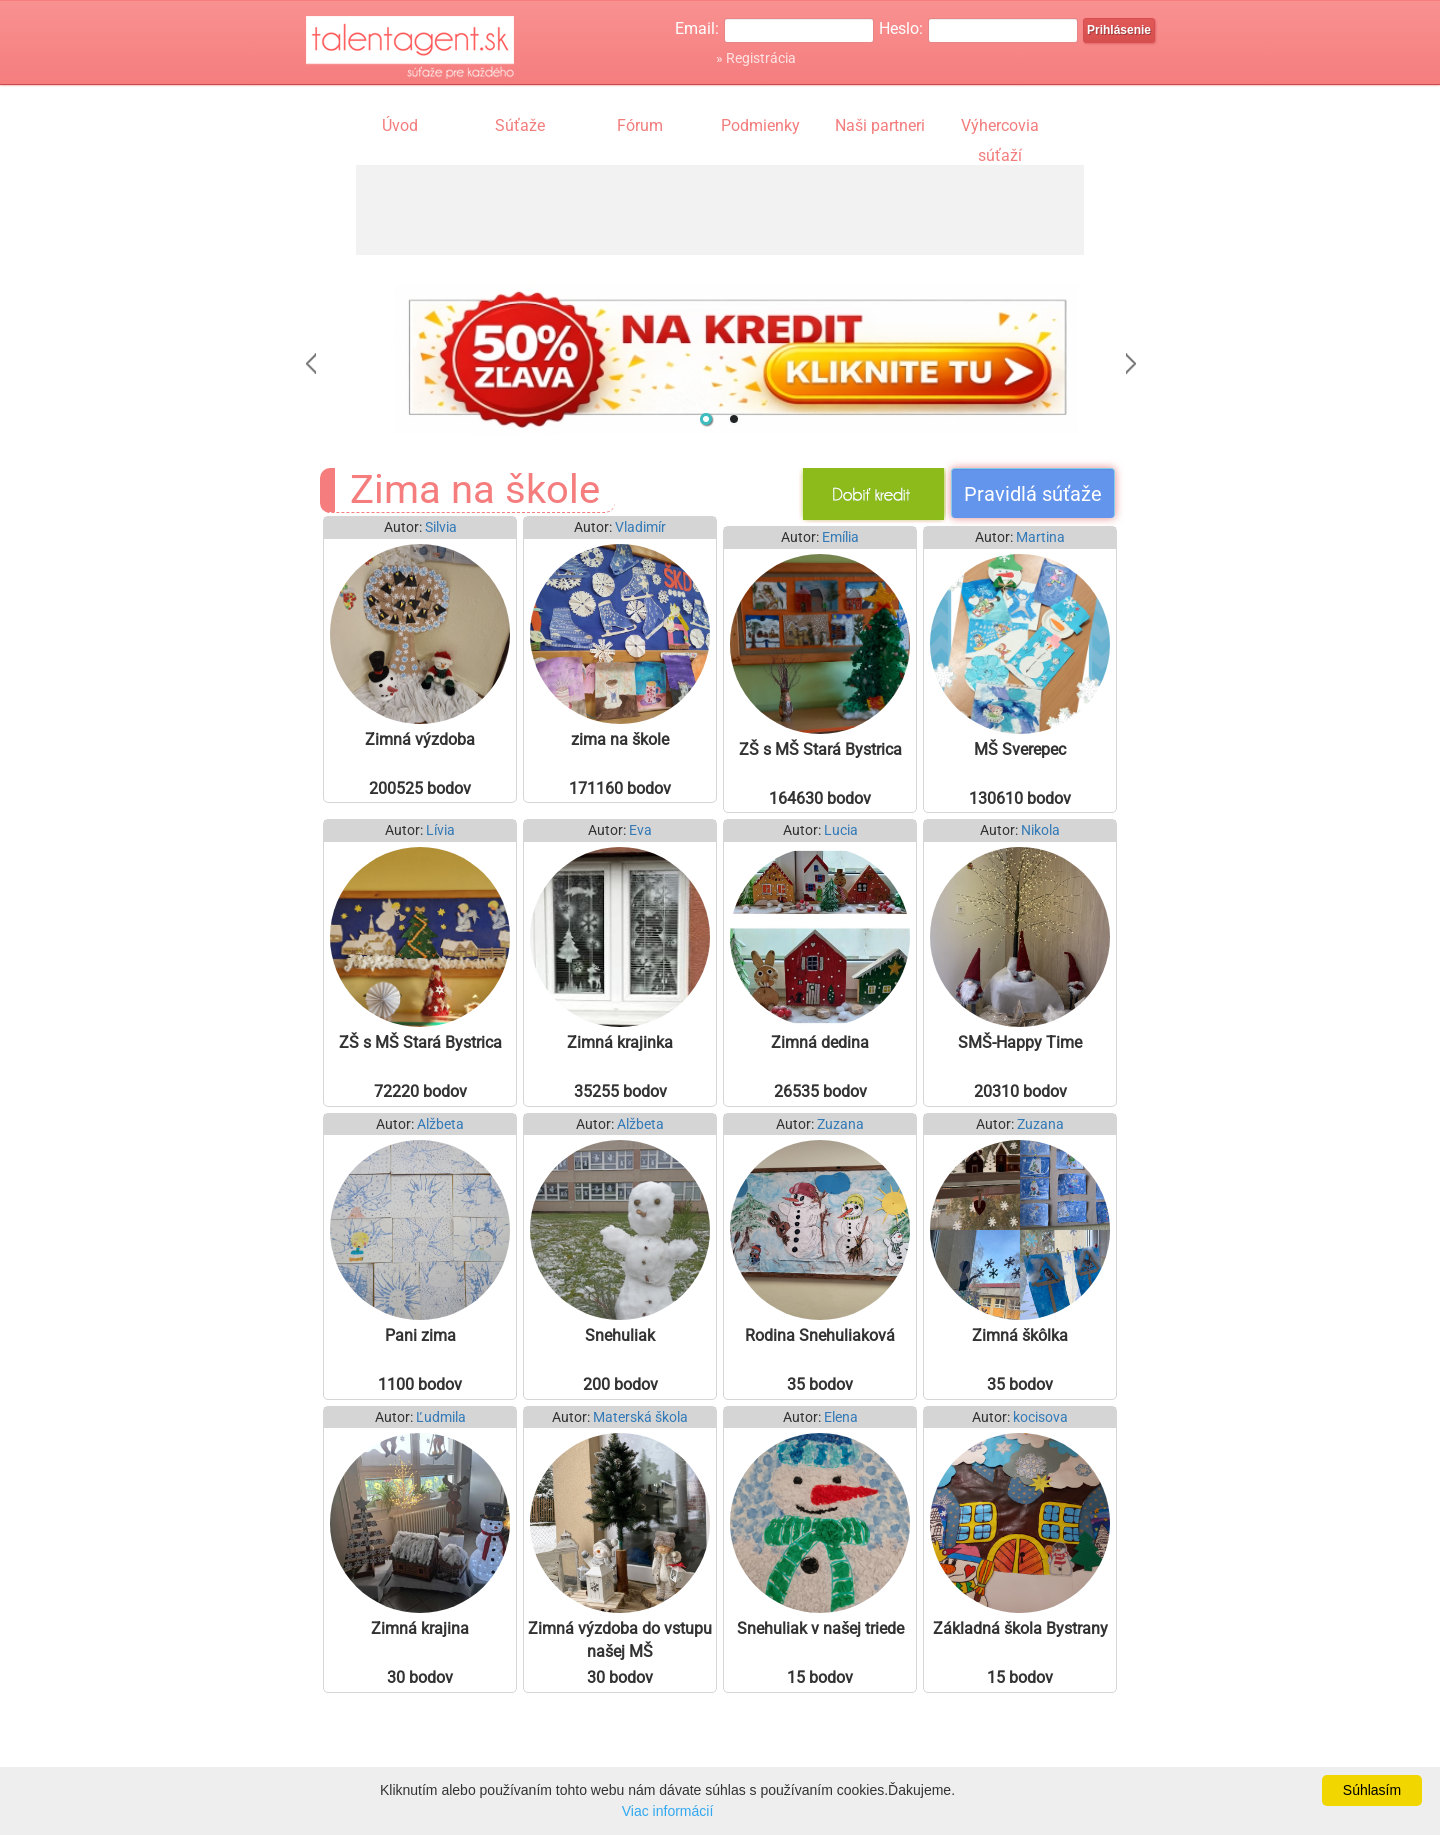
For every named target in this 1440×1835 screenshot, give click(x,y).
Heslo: (901, 28)
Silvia (441, 527)
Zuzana (840, 1124)
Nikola (1040, 830)
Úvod (400, 125)
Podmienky (760, 125)
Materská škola (640, 1417)
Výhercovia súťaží (1000, 128)
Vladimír (640, 527)
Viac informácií (668, 1811)
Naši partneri (880, 125)
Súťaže (520, 125)
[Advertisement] (720, 210)
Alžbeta (440, 1124)
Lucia (841, 830)
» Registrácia (756, 58)
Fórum (640, 125)
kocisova (1040, 1417)
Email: (697, 28)
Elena (841, 1417)
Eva (640, 830)
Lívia (440, 830)
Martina (1040, 537)
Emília (840, 537)
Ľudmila (441, 1417)
